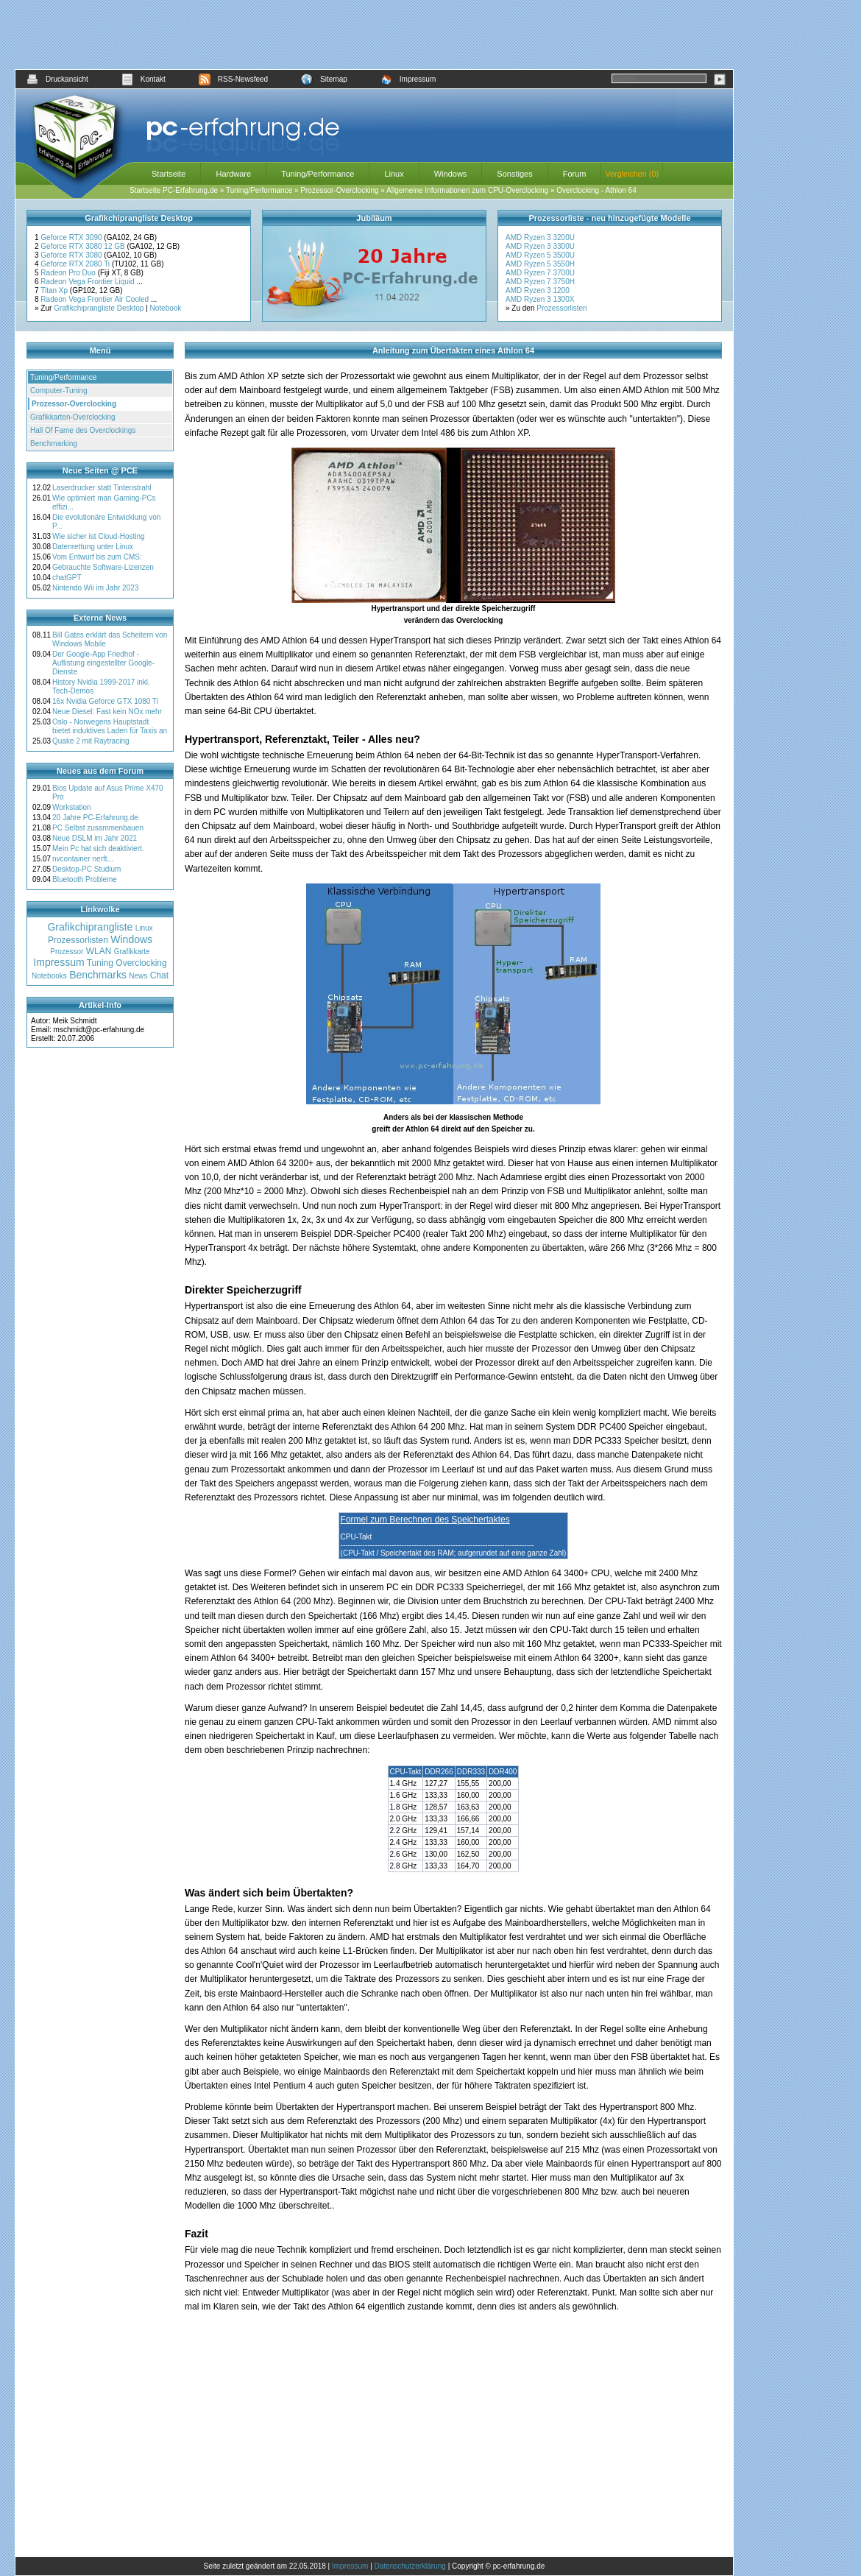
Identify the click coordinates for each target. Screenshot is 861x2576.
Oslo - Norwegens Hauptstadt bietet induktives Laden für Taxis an (109, 726)
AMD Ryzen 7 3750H (540, 282)
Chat (159, 975)
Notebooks (49, 976)
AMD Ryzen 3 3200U (540, 237)
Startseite (168, 173)
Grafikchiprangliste (89, 927)
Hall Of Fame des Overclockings (82, 430)
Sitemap (324, 79)
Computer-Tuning (58, 391)
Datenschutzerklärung (410, 2566)
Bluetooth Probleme (84, 879)
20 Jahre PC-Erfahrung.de (95, 818)
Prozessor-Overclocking (339, 190)
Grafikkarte (132, 952)
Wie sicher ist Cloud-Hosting (98, 536)
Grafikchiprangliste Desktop (99, 308)
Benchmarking (53, 444)
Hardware (233, 173)
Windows (450, 173)
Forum (575, 173)
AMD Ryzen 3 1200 (538, 290)
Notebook (166, 308)
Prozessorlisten (561, 308)
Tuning (100, 963)
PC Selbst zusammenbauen (98, 828)
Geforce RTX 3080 (72, 255)
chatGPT (66, 578)
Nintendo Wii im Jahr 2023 (95, 588)
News (138, 976)
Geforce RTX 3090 (72, 237)
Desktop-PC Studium (86, 869)
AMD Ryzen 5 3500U (540, 255)
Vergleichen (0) (632, 173)
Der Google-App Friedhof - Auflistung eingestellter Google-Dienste (103, 663)
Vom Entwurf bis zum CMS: (97, 557)
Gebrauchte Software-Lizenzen (103, 567)
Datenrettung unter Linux (92, 547)
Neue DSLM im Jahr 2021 (94, 838)
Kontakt (143, 79)
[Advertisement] (374, 34)
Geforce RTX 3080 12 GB (83, 246)
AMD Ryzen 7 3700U (540, 273)
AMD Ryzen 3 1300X (540, 299)
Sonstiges (514, 173)
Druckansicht (57, 79)
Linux (393, 173)
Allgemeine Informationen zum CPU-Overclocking (467, 190)
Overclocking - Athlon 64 (596, 190)
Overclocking (141, 963)
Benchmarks (98, 975)
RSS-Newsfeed (233, 79)
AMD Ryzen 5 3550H (540, 264)
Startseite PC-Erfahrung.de (174, 190)
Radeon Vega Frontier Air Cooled (95, 299)
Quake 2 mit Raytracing (91, 741)
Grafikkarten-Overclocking (73, 417)
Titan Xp (55, 290)
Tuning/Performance (317, 173)
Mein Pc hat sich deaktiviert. (98, 848)
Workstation (71, 807)
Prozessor (66, 952)
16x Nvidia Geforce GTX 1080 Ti (105, 701)
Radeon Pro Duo (68, 273)
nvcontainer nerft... (82, 859)
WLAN (99, 951)
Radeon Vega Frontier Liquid (88, 282)
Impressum (408, 79)
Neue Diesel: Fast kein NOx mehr (107, 711)
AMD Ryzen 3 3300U (540, 246)
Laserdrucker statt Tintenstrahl (102, 488)
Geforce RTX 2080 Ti (76, 264)
